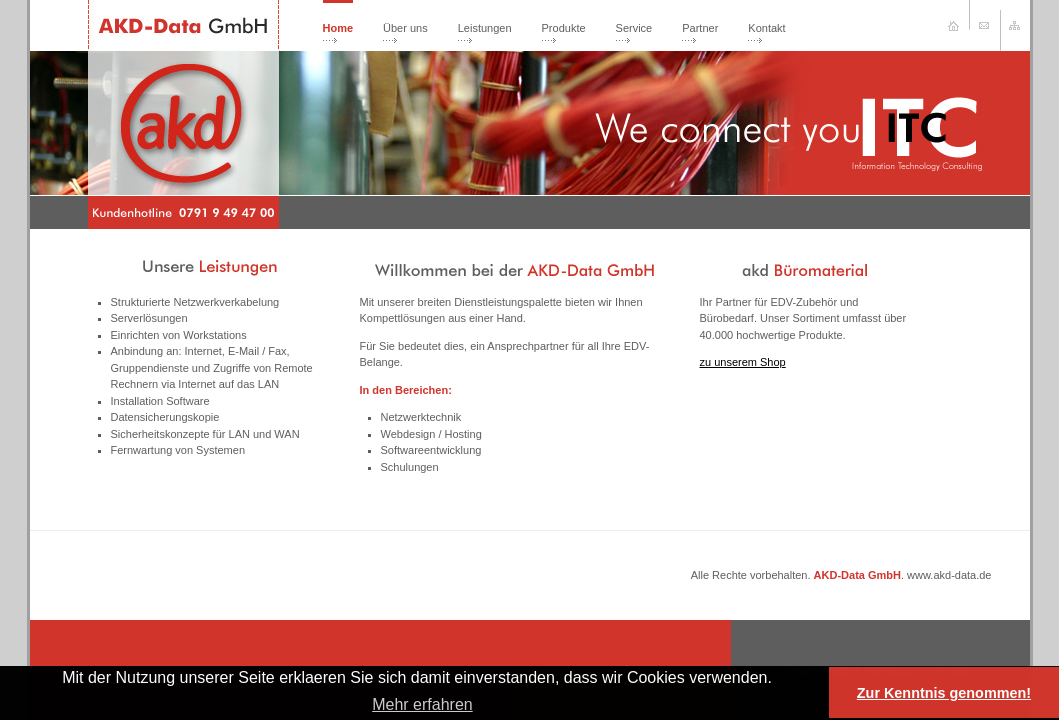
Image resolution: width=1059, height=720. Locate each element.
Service (634, 28)
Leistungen (485, 28)
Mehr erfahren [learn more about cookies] (422, 704)
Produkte (564, 28)
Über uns (405, 28)
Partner (700, 28)
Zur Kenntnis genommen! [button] (944, 693)
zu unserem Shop (743, 362)
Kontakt (766, 28)
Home (338, 28)
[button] (779, 679)
